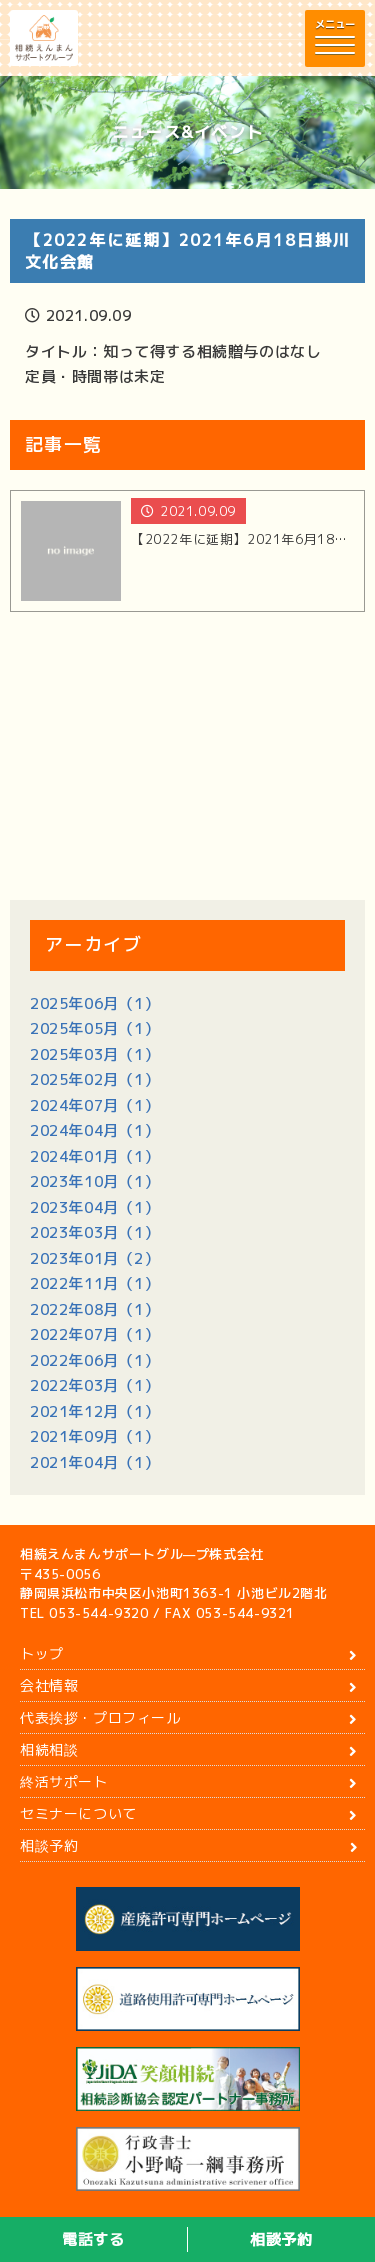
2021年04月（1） (95, 1462)
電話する (93, 2239)
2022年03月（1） (95, 1385)
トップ (42, 1653)
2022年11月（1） (95, 1283)
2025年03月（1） (95, 1054)
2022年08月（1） (95, 1309)
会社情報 (49, 1685)
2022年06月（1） (95, 1360)
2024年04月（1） (95, 1130)
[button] (335, 38)
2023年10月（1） (95, 1181)
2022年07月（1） (95, 1334)
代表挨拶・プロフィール (100, 1717)
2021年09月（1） (95, 1436)
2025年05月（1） (95, 1028)
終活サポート (64, 1781)
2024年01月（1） (95, 1156)
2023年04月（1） (95, 1207)
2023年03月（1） (95, 1232)
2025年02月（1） (95, 1079)
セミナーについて (78, 1813)
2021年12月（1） (95, 1411)
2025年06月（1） (95, 1003)
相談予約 (281, 2239)
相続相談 (49, 1749)
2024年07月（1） (95, 1105)
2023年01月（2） (95, 1258)
